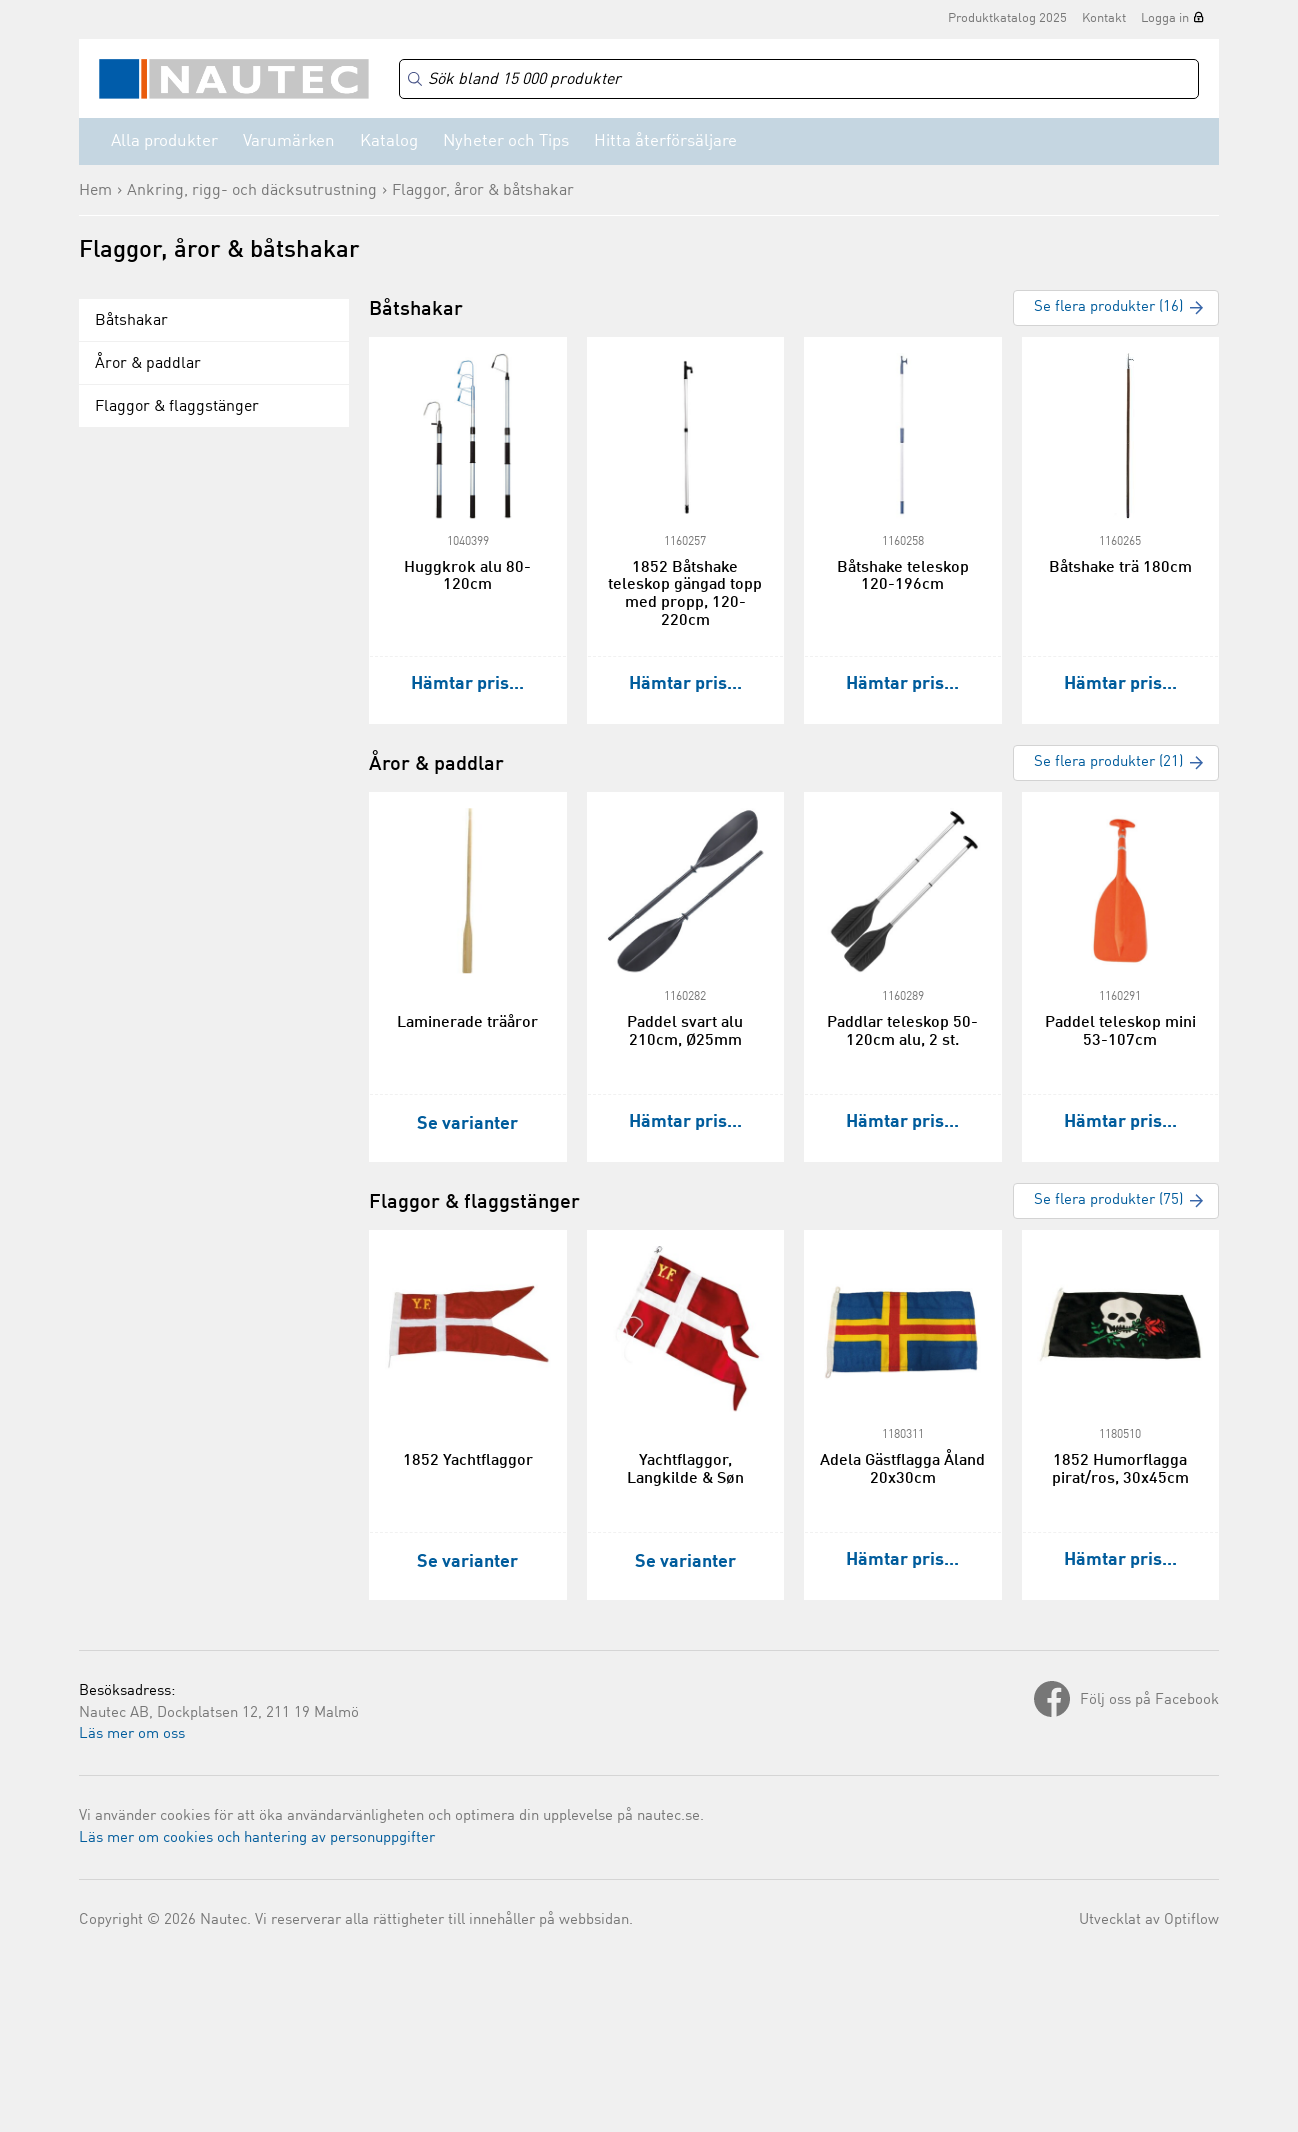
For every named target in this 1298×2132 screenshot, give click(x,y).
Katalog (389, 141)
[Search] (799, 79)
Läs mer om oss (132, 1734)
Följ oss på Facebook (1149, 1700)
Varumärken (289, 141)
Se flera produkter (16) (1108, 307)
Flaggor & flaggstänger (177, 407)
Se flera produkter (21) (1108, 762)
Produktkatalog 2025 (1007, 18)
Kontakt (1104, 18)
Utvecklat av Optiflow (1149, 1920)
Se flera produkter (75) (1108, 1200)
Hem (95, 191)
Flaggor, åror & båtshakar (483, 191)
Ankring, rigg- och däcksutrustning (252, 191)
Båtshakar (131, 321)
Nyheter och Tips (506, 141)
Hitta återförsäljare (665, 141)
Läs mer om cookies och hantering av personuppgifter (257, 1838)
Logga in (1165, 18)
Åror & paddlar (148, 364)
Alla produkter (164, 141)
